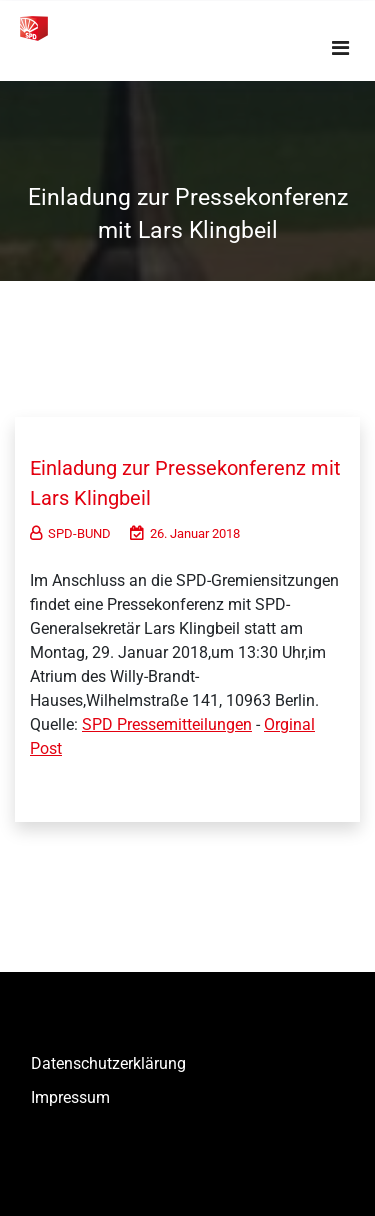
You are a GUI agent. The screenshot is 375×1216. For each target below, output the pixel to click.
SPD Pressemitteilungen (167, 724)
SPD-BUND (70, 533)
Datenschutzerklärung (108, 1063)
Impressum (70, 1097)
